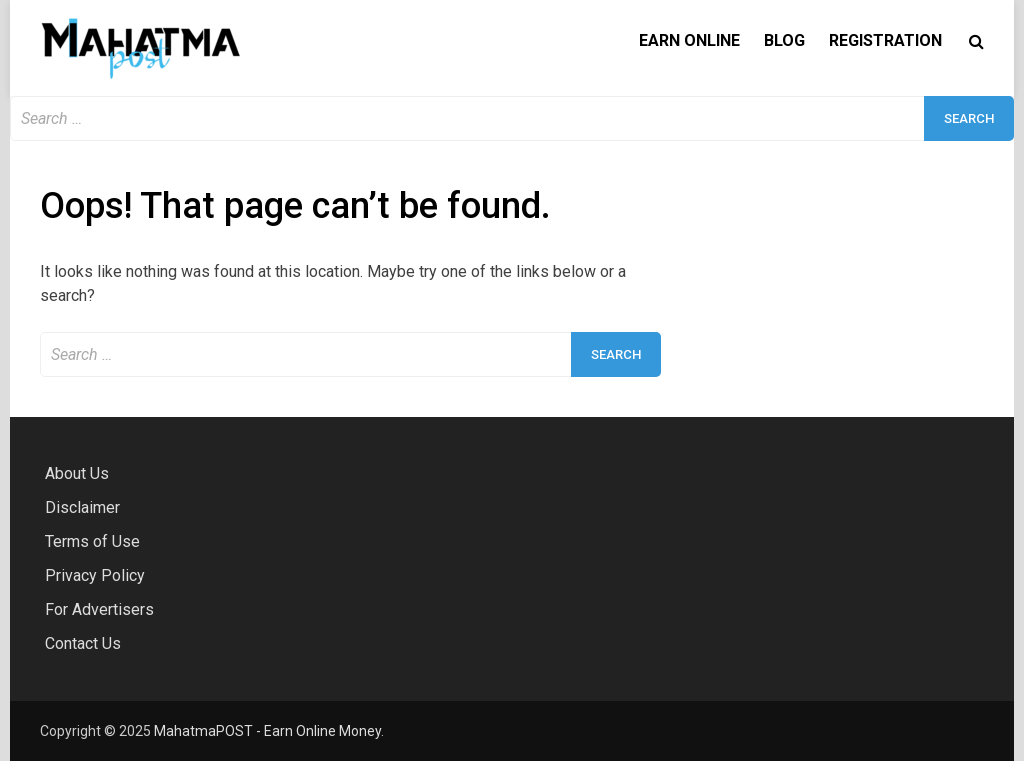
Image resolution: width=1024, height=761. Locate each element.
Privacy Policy (95, 575)
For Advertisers (99, 609)
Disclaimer (82, 507)
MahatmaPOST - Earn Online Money (267, 731)
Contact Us (83, 643)
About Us (77, 473)
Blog (784, 40)
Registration (885, 40)
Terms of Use (92, 541)
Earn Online (689, 40)
